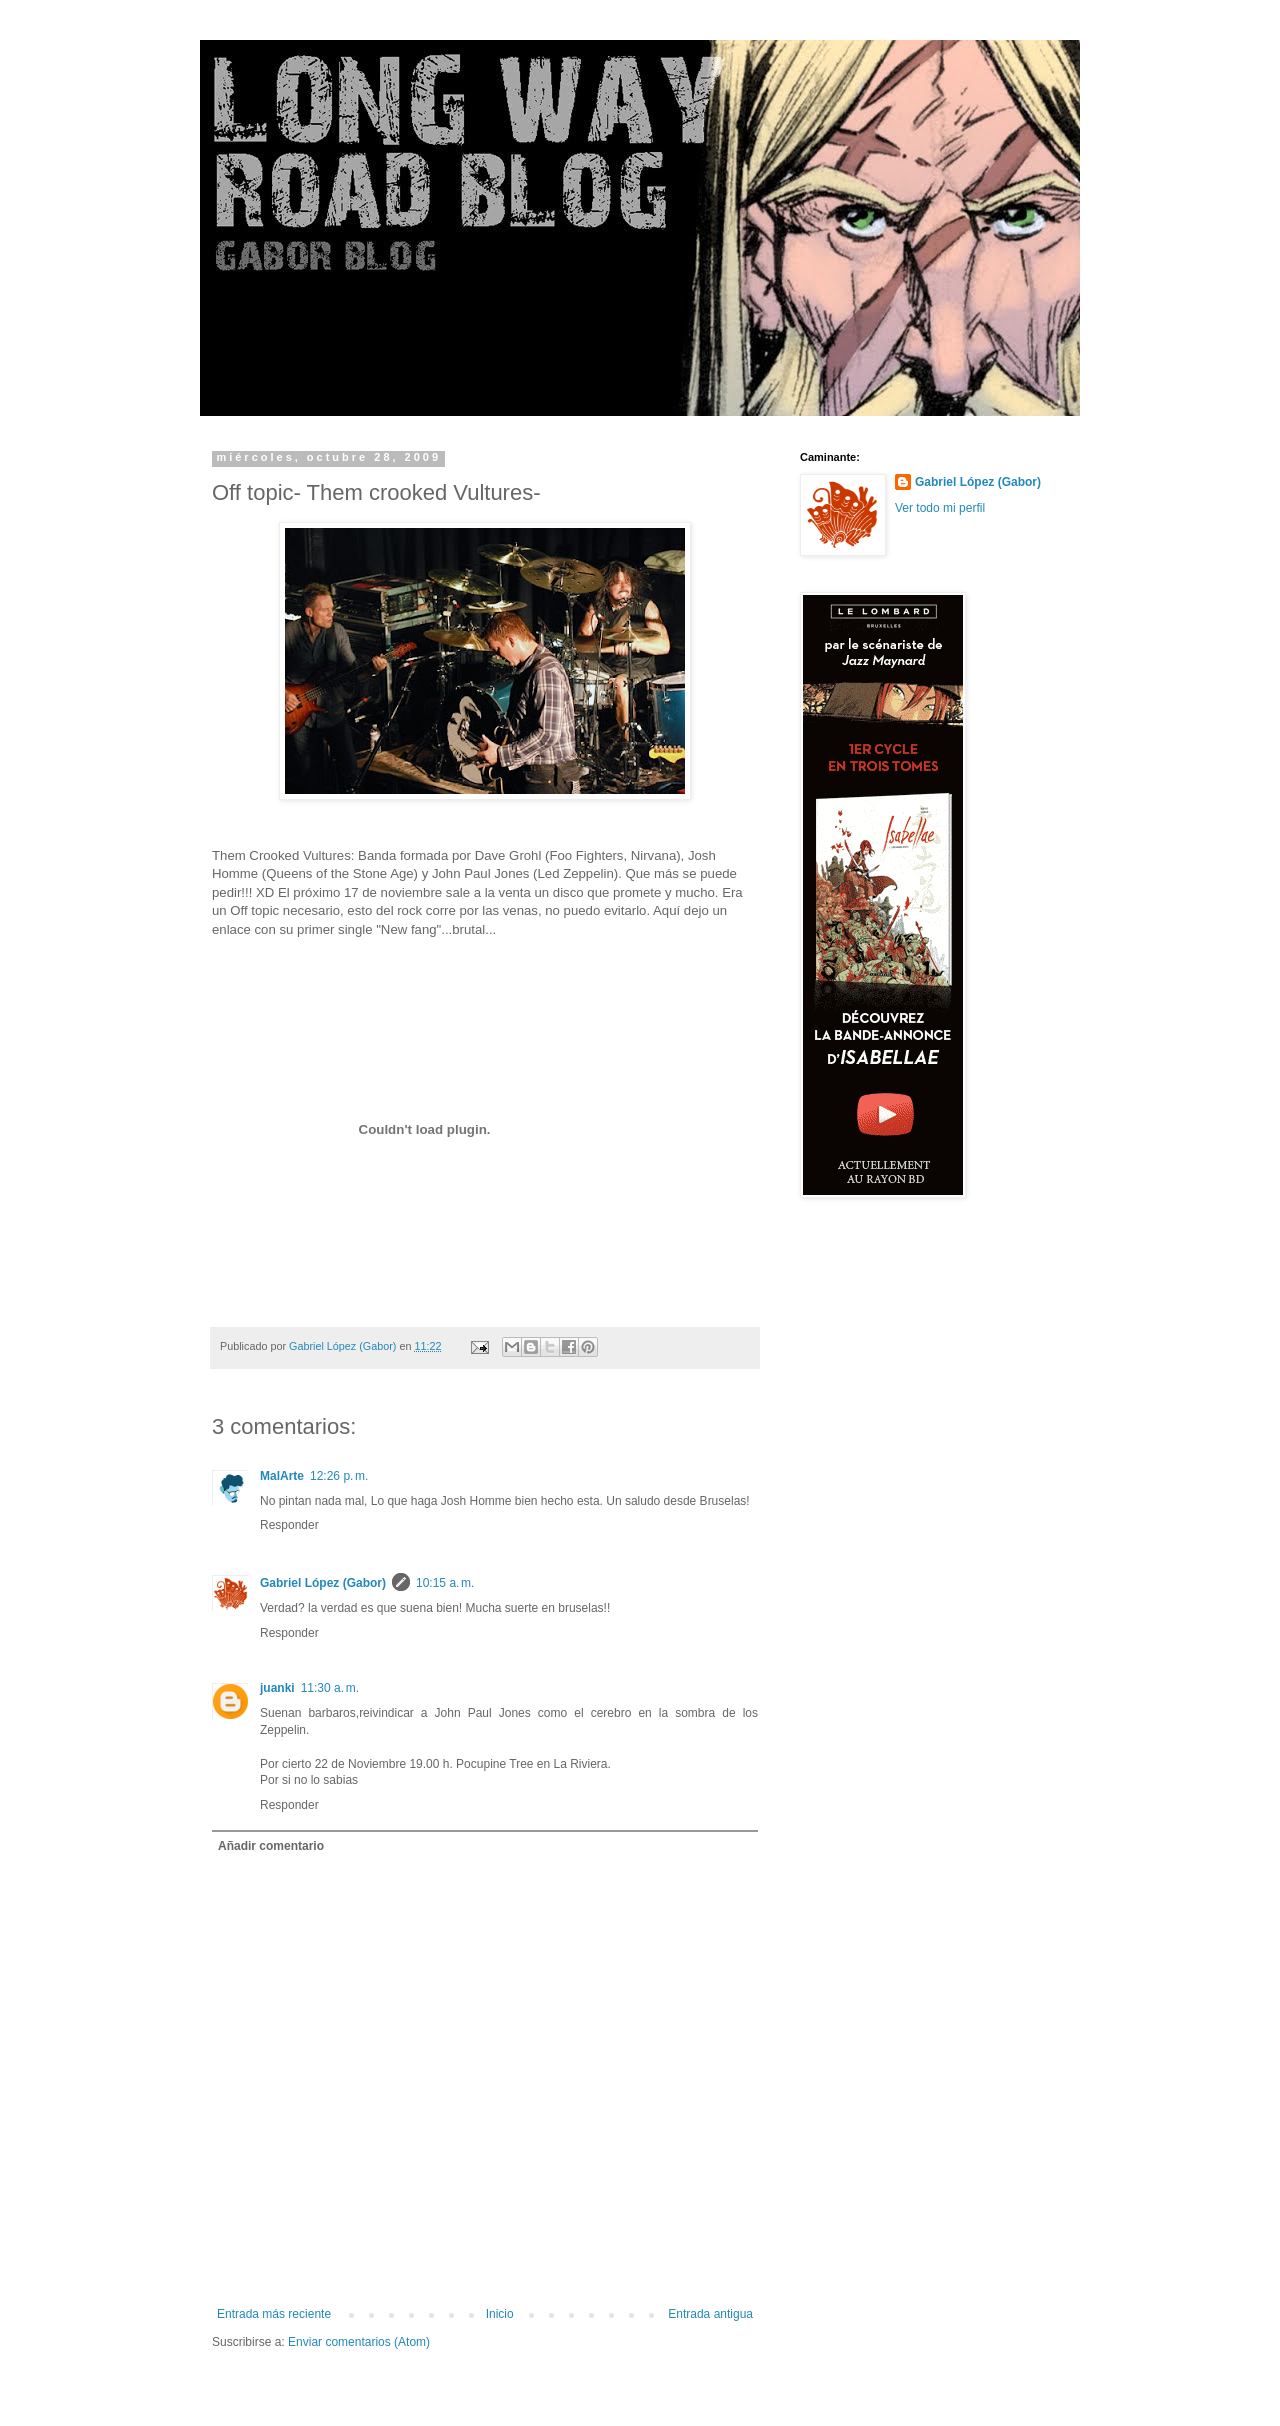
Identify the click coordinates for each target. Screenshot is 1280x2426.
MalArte (282, 1476)
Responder (289, 1525)
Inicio (500, 2314)
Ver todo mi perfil (940, 508)
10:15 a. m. (445, 1583)
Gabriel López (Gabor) (323, 1583)
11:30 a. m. (330, 1688)
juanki (277, 1688)
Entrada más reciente (274, 2314)
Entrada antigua (710, 2314)
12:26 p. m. (339, 1476)
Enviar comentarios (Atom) (359, 2342)
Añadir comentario (271, 1846)
